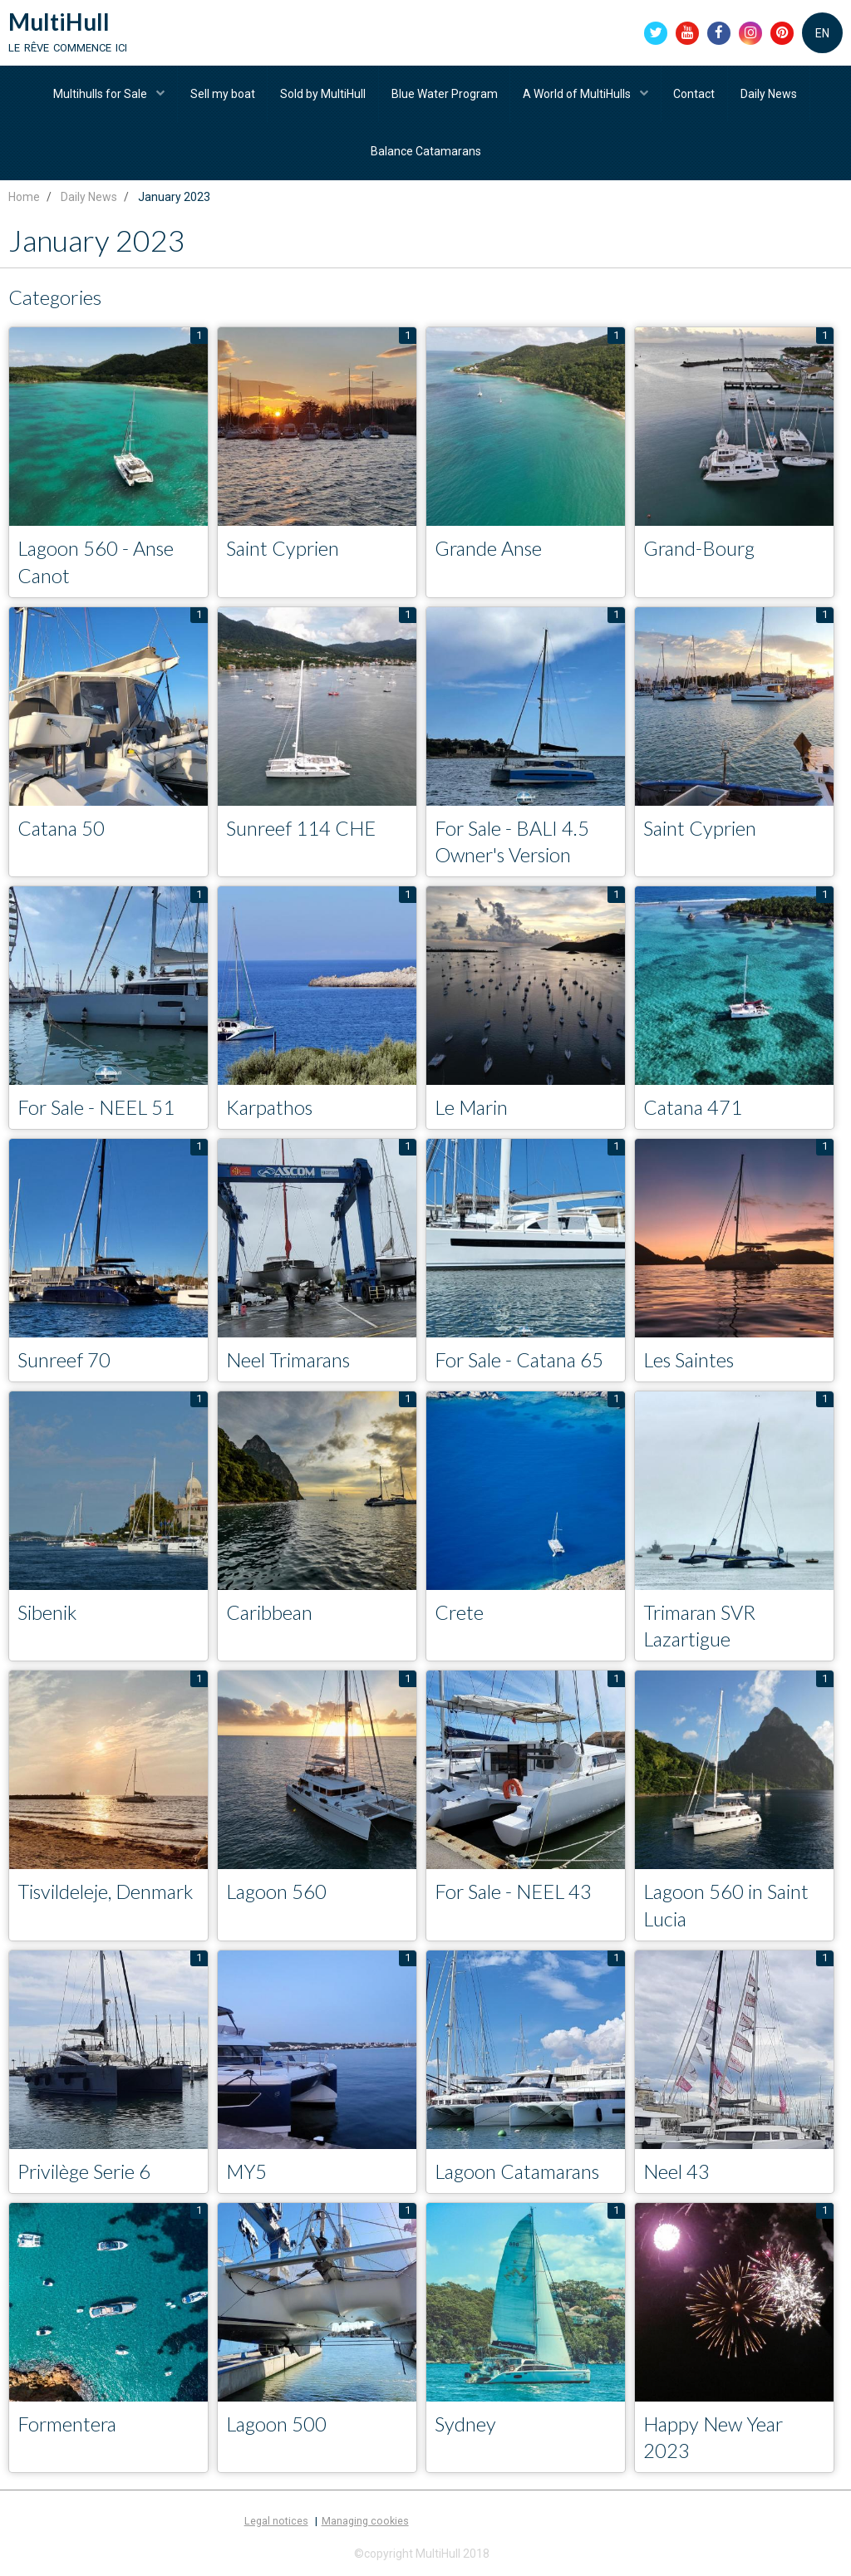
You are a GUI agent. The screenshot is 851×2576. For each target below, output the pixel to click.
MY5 (247, 2177)
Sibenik (47, 1617)
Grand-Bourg (700, 552)
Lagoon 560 (277, 1897)
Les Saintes (690, 1364)
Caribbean (270, 1617)
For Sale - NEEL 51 (98, 1112)
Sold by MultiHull (323, 95)
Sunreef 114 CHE (302, 832)
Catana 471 (694, 1112)
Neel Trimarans (290, 1364)
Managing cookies (365, 2526)
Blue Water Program (444, 95)
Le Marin (473, 1112)
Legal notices (276, 2526)
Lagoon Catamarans (520, 2177)
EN (822, 33)
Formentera (68, 2429)
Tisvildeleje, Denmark (106, 1897)
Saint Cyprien (284, 552)
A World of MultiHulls (579, 95)
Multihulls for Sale (100, 95)
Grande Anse (490, 552)
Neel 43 (677, 2177)
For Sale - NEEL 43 (515, 1897)
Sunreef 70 (64, 1364)
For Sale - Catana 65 (521, 1364)
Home (24, 200)
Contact (695, 95)
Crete (460, 1617)
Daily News (770, 95)
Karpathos (271, 1112)
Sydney (466, 2429)
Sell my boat (221, 95)
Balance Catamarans (426, 153)
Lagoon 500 (277, 2429)
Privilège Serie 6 (85, 2177)
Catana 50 (62, 832)
